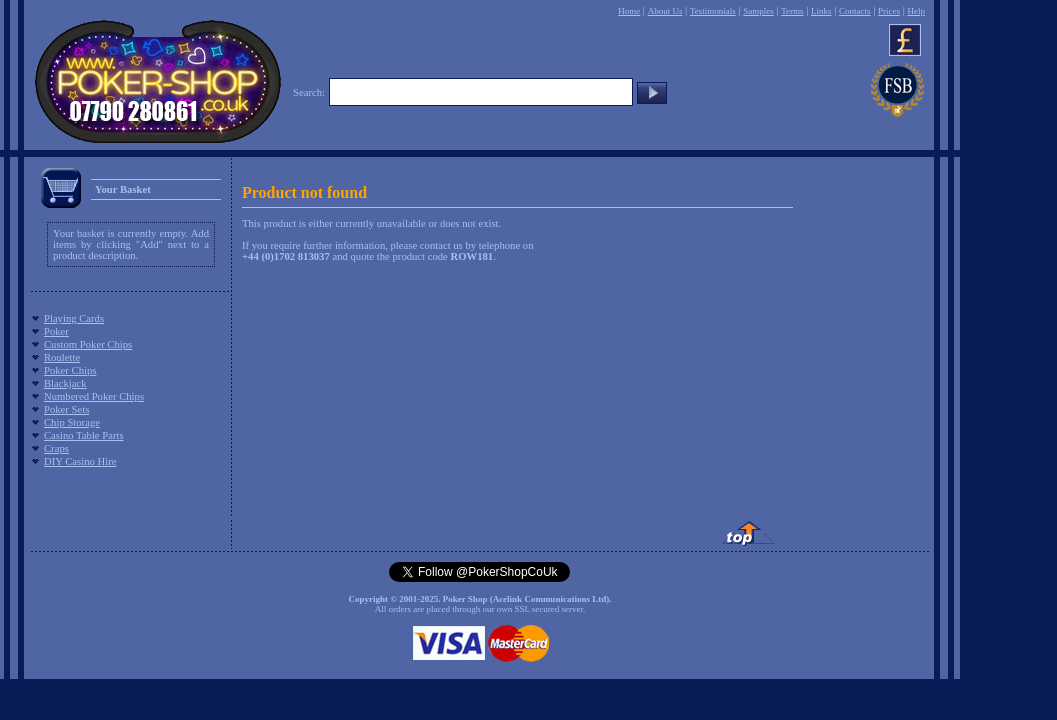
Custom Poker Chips (88, 344)
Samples (758, 11)
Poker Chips (70, 370)
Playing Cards (74, 318)
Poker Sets (66, 409)
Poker (56, 331)
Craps (56, 448)
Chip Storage (72, 422)
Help (916, 11)
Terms (792, 11)
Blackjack (65, 383)
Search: (309, 92)
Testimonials (713, 11)
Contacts (855, 11)
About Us (665, 11)
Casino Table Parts (84, 435)
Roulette (62, 357)
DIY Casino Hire (80, 461)
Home (629, 11)
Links (821, 11)
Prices (889, 11)
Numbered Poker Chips (94, 396)
